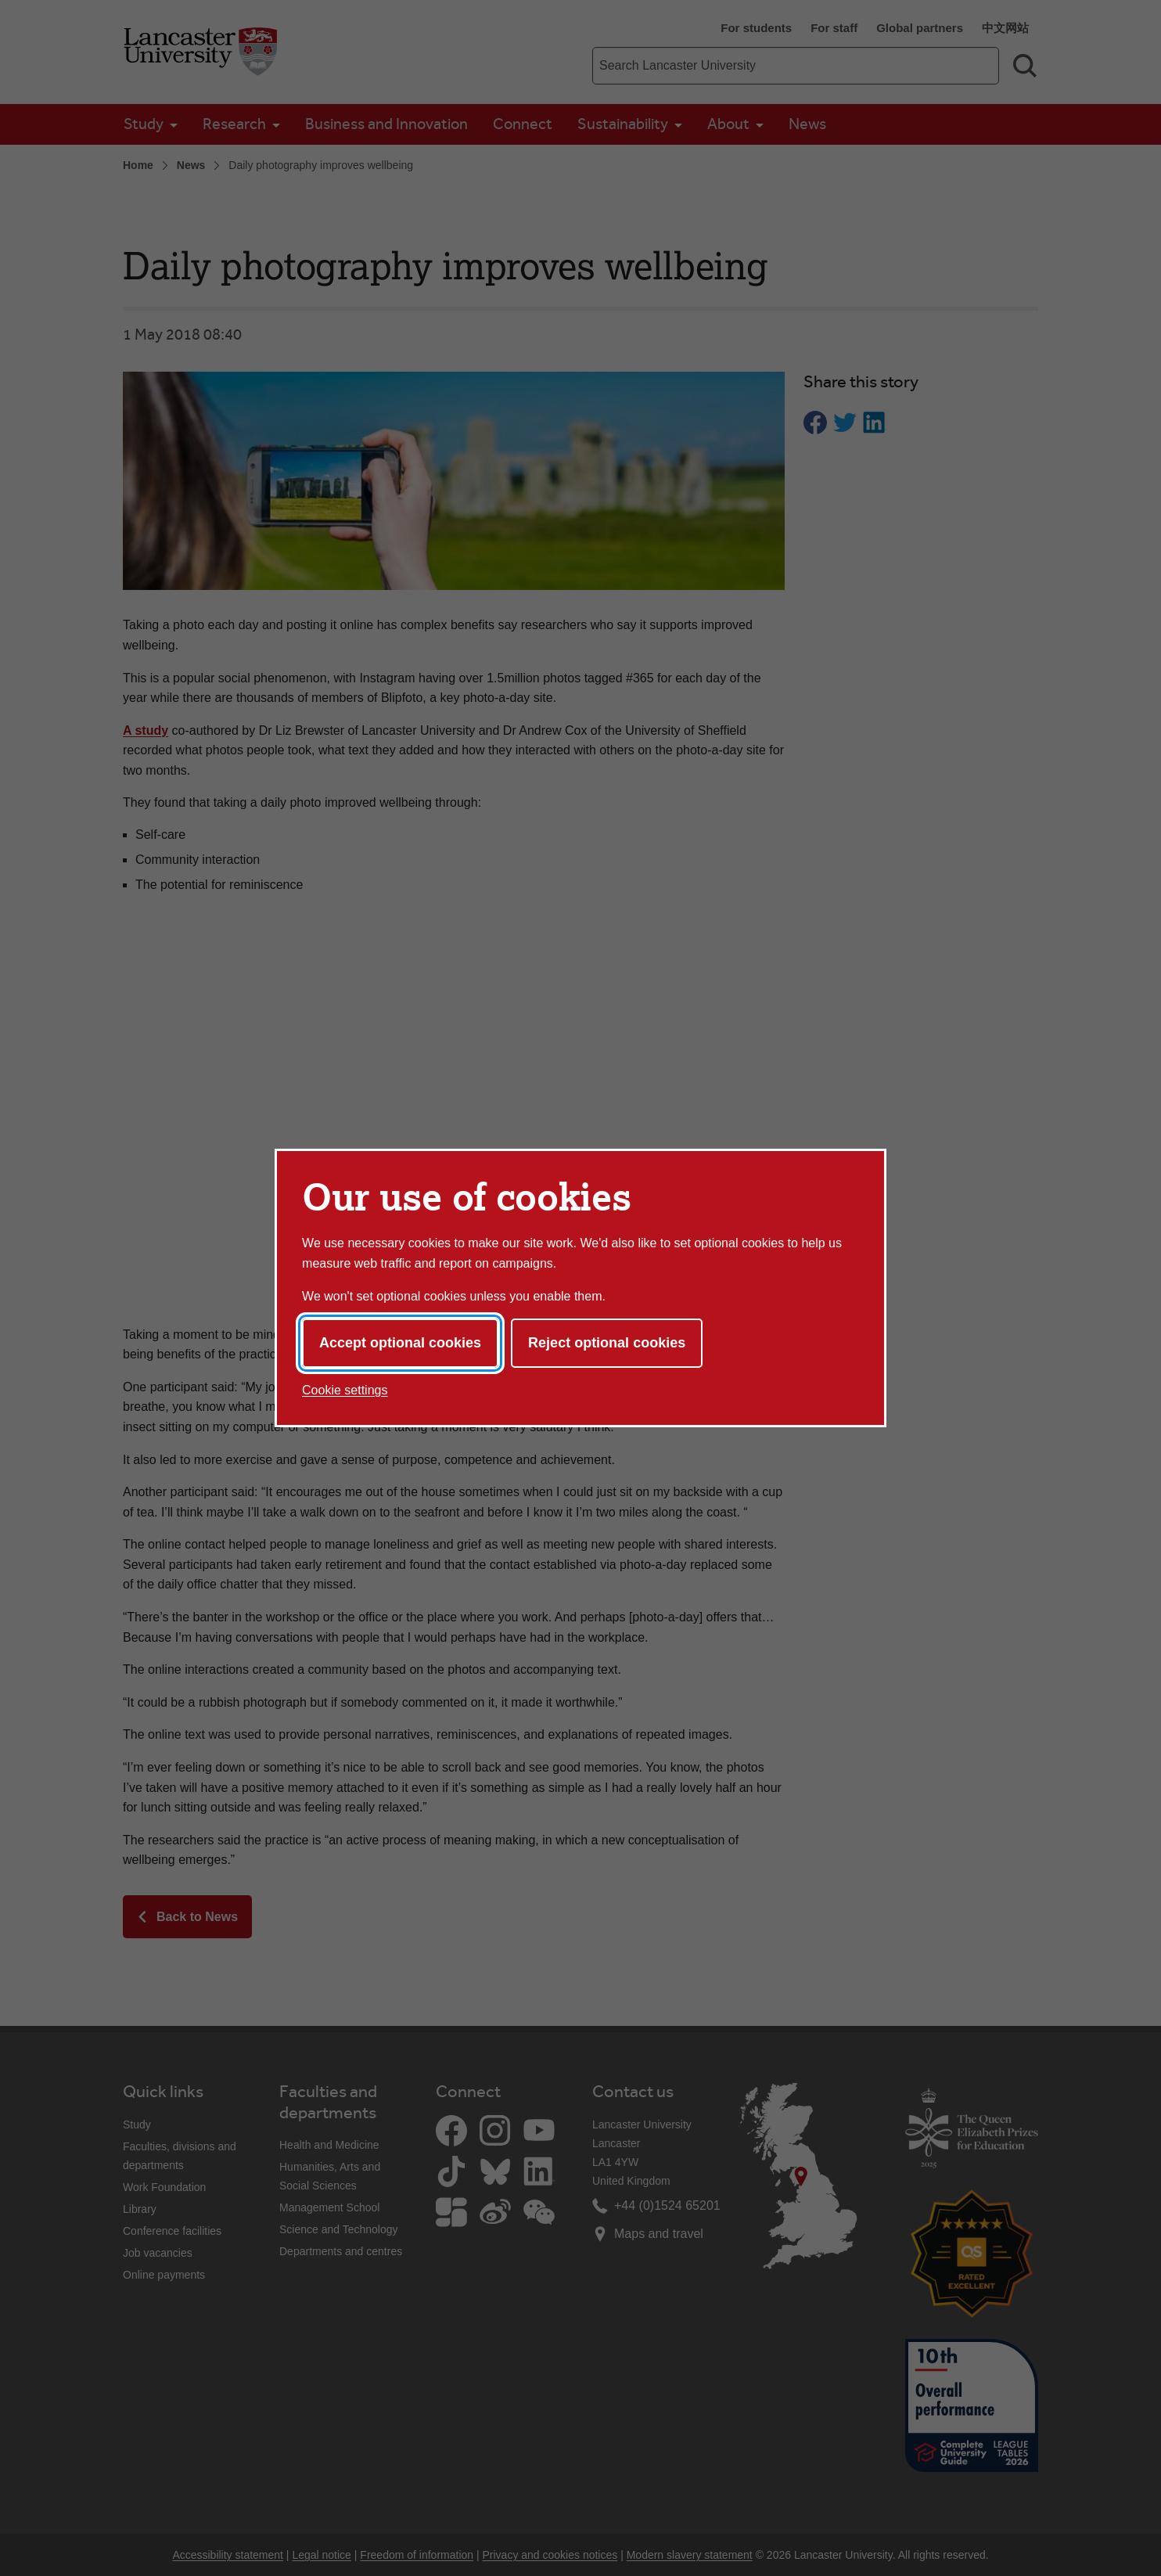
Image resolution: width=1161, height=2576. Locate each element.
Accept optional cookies (400, 1343)
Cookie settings (344, 1390)
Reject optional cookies (606, 1343)
